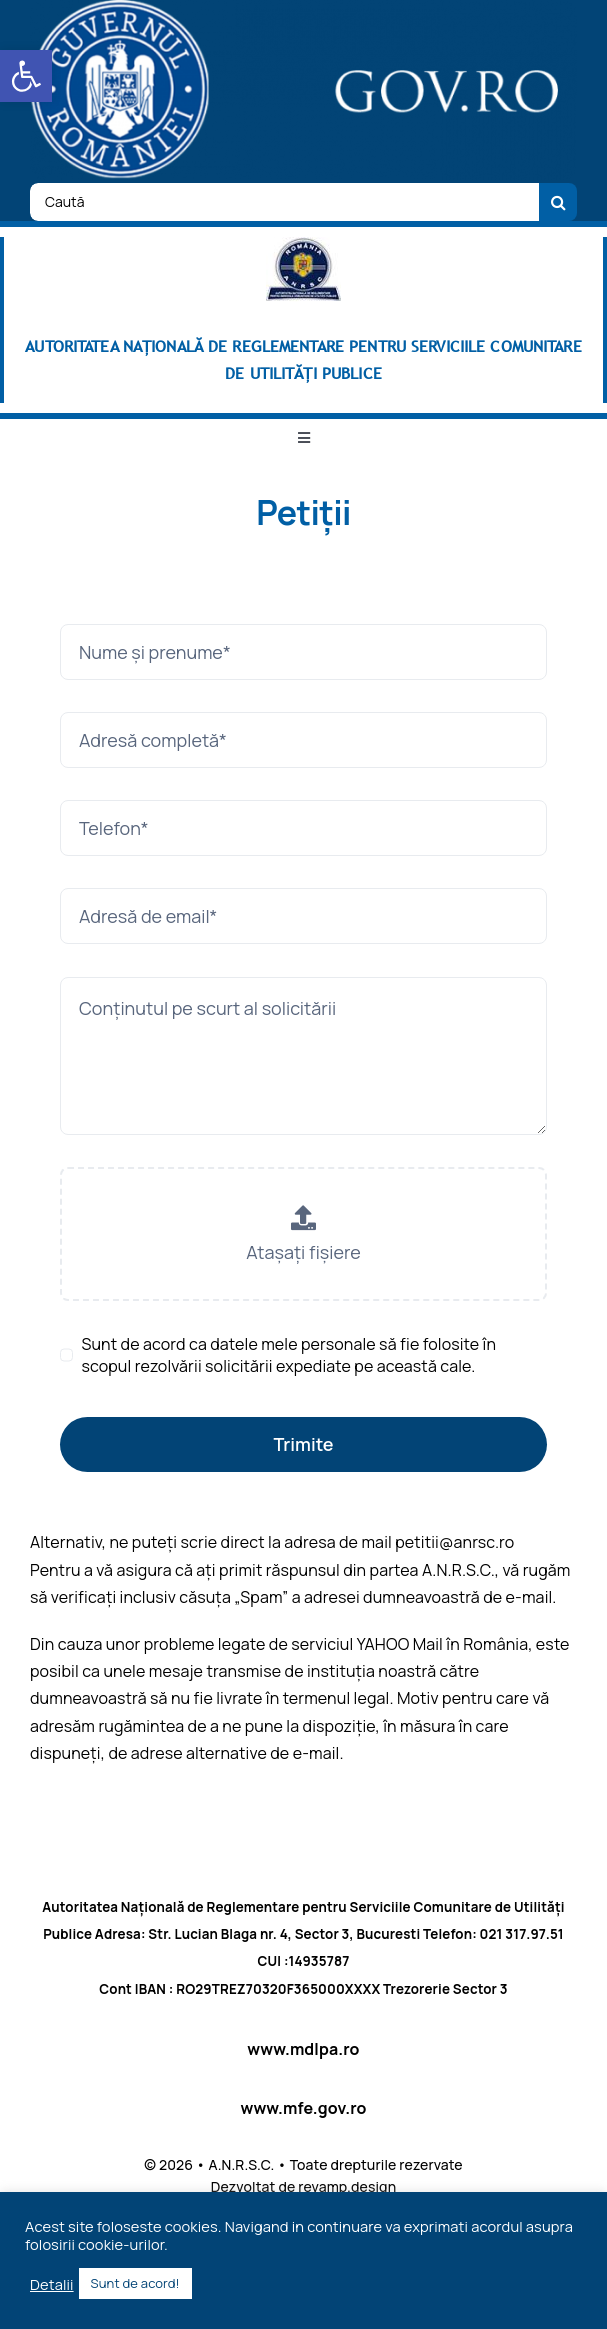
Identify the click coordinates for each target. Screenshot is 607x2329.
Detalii (52, 2284)
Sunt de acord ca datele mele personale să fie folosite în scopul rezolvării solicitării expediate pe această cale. (288, 1355)
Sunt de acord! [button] (135, 2283)
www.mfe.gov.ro (303, 2108)
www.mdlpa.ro (303, 2049)
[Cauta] (558, 202)
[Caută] (284, 202)
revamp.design (347, 2186)
